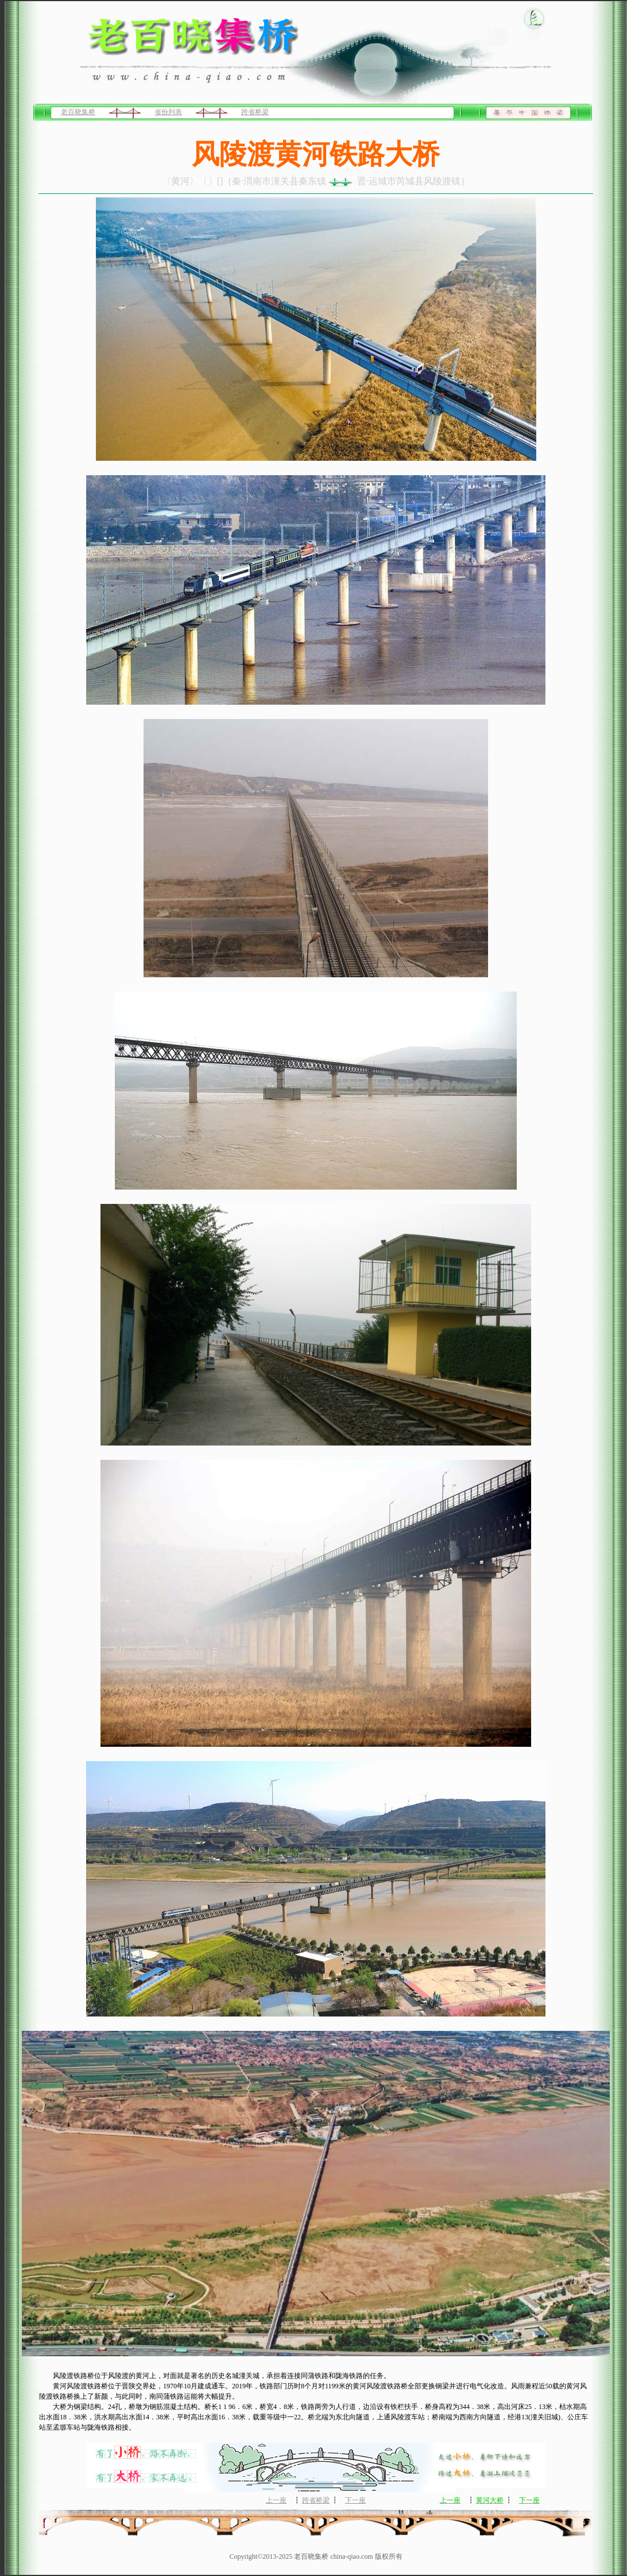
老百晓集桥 (78, 112)
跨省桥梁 (255, 112)
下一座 (355, 2500)
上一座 (276, 2500)
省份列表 (168, 112)
